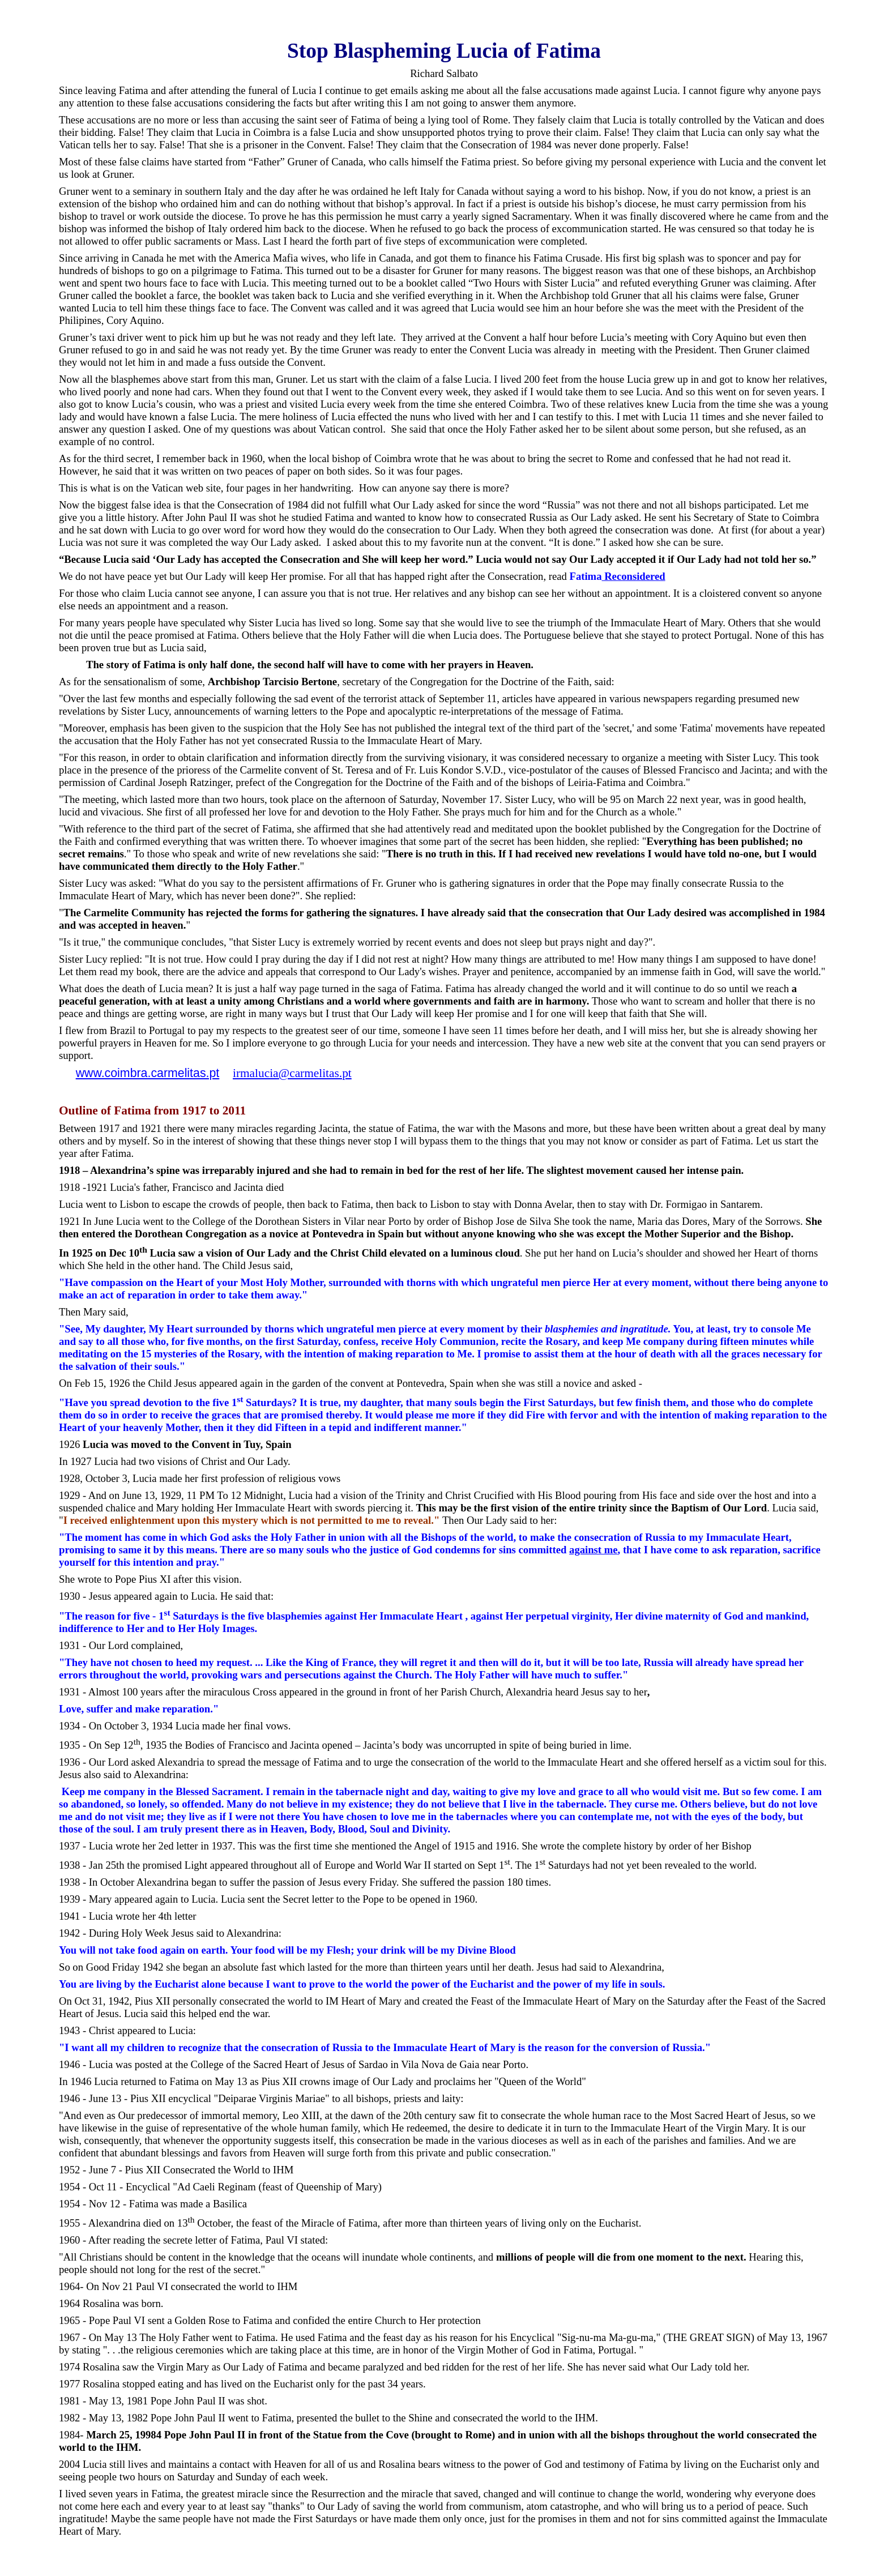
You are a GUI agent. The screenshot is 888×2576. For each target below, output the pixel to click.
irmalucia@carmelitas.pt (292, 1073)
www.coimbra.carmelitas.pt (148, 1073)
